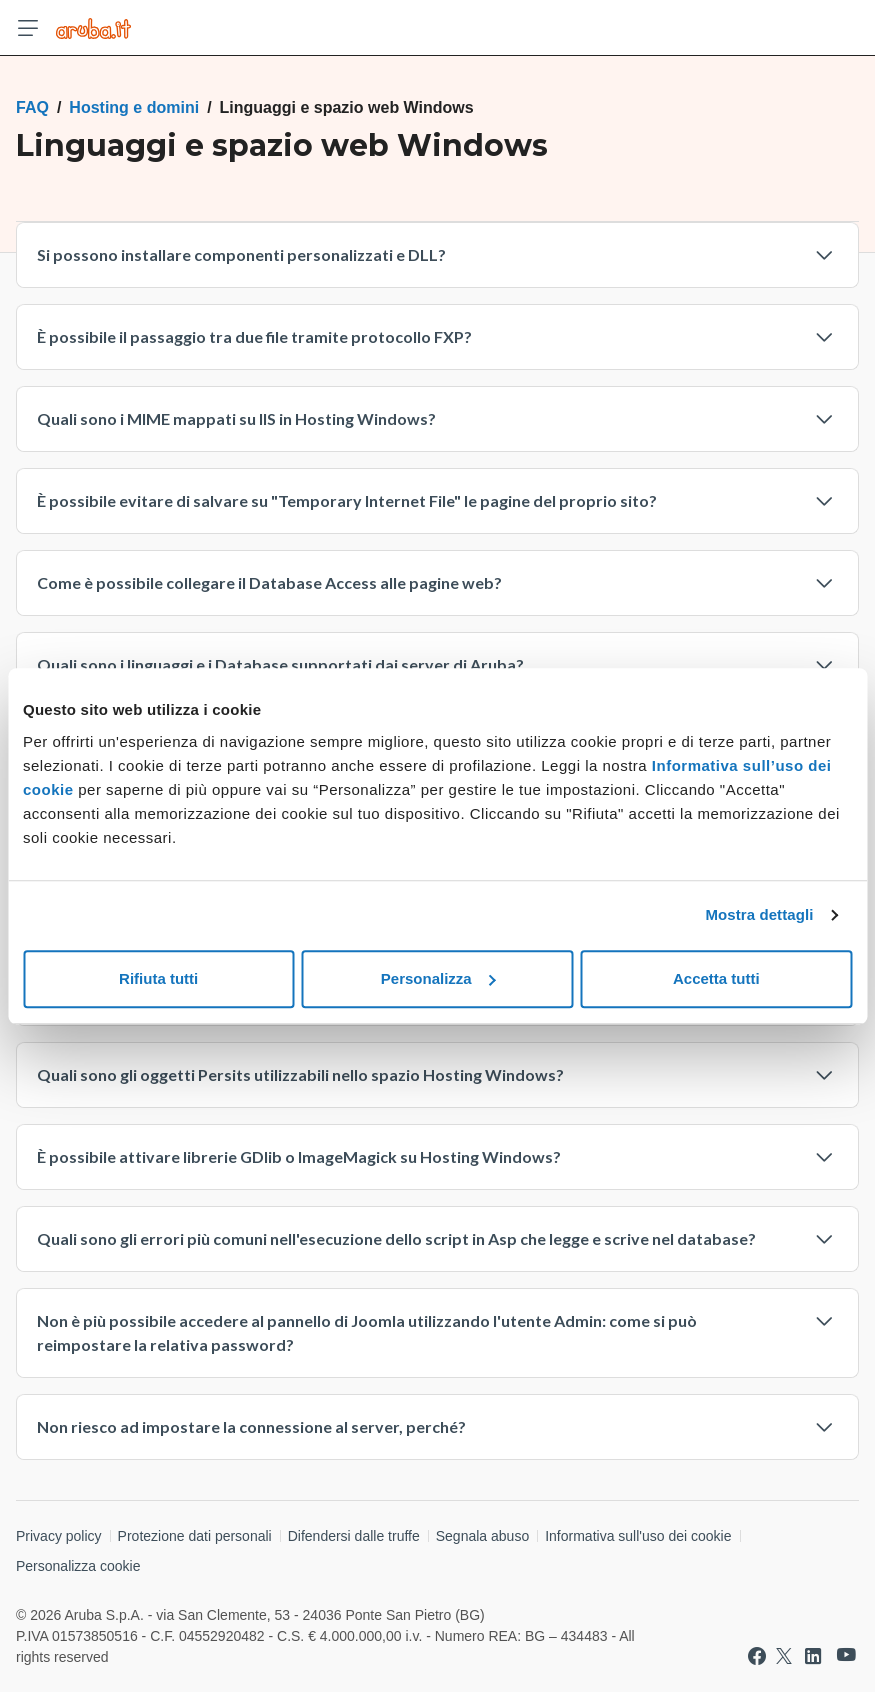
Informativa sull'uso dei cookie (638, 1536)
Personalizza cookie (78, 1566)
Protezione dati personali (195, 1536)
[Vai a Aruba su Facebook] (757, 1656)
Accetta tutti (716, 978)
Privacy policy (59, 1536)
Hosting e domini (134, 107)
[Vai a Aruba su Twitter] (784, 1656)
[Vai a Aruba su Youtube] (846, 1655)
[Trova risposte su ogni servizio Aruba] (93, 28)
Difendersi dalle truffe (354, 1536)
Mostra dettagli (759, 914)
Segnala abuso (482, 1536)
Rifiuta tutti (158, 978)
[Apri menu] (28, 28)
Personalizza (438, 978)
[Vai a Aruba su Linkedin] (813, 1656)
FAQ (32, 107)
